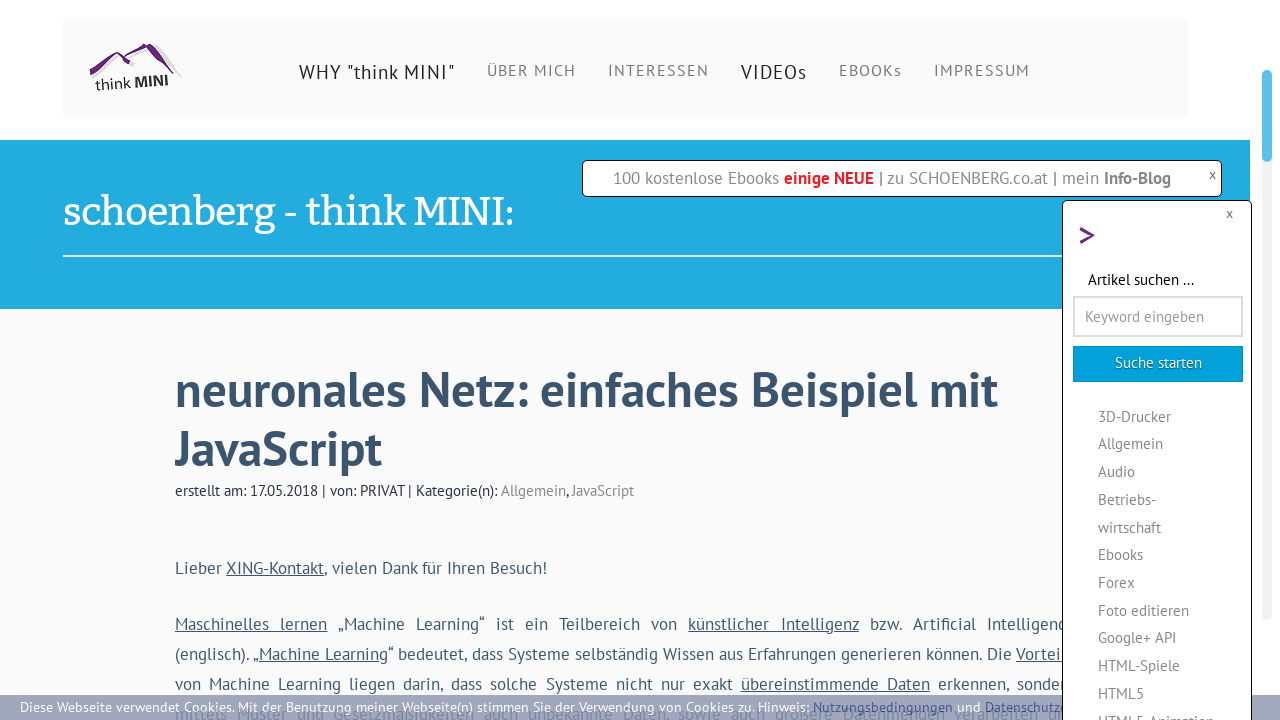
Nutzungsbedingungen (883, 707)
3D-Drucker (1134, 416)
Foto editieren (1143, 610)
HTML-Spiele (1139, 665)
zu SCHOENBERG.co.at (967, 178)
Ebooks (1120, 554)
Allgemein (533, 490)
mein (1116, 178)
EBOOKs (870, 70)
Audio (1116, 471)
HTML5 (1121, 693)
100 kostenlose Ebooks (743, 178)
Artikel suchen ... (1141, 279)
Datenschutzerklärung (1052, 707)
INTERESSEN (658, 70)
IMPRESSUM (982, 70)
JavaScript (603, 490)
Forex (1116, 582)
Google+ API (1137, 637)
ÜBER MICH (531, 70)
